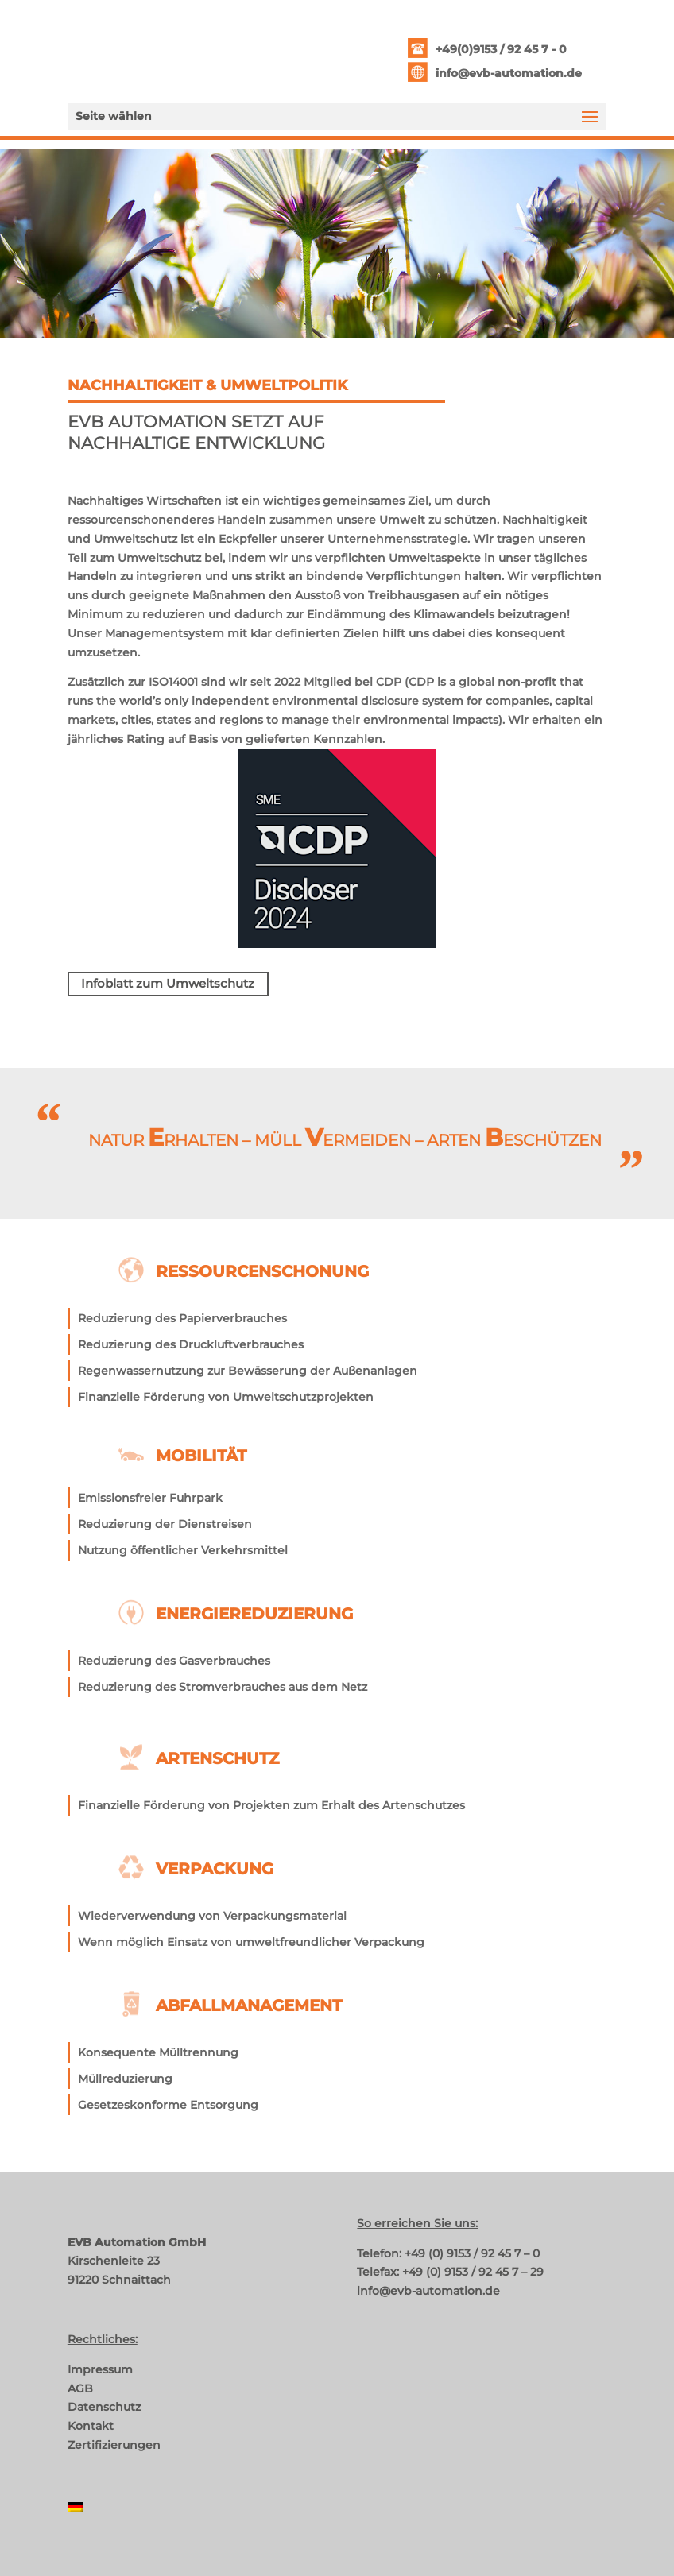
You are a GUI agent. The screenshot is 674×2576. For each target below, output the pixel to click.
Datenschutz (104, 2407)
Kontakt (91, 2426)
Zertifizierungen (114, 2445)
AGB (80, 2388)
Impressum (100, 2369)
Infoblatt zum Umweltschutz (167, 983)
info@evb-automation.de (509, 73)
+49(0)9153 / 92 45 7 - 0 (501, 49)
